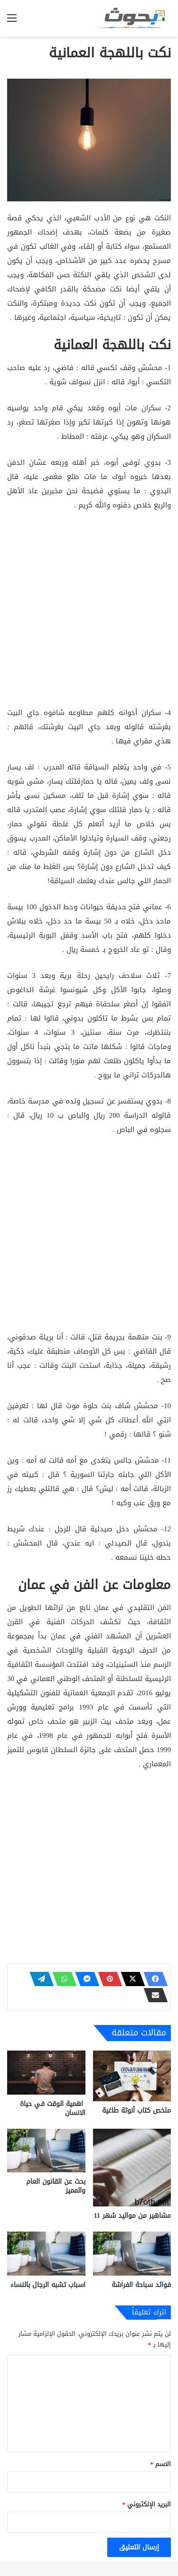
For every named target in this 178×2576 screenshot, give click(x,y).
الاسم (160, 2464)
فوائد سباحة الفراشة (141, 2284)
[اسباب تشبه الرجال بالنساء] (46, 2254)
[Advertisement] (89, 613)
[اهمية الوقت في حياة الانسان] (46, 2073)
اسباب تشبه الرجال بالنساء (47, 2284)
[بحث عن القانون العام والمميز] (46, 2151)
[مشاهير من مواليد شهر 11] (132, 2168)
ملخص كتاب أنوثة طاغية (136, 2110)
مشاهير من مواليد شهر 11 (132, 2215)
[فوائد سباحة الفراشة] (132, 2254)
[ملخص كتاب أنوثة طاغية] (132, 2076)
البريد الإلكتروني (146, 2504)
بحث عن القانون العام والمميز (55, 2186)
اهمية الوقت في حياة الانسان (52, 2108)
